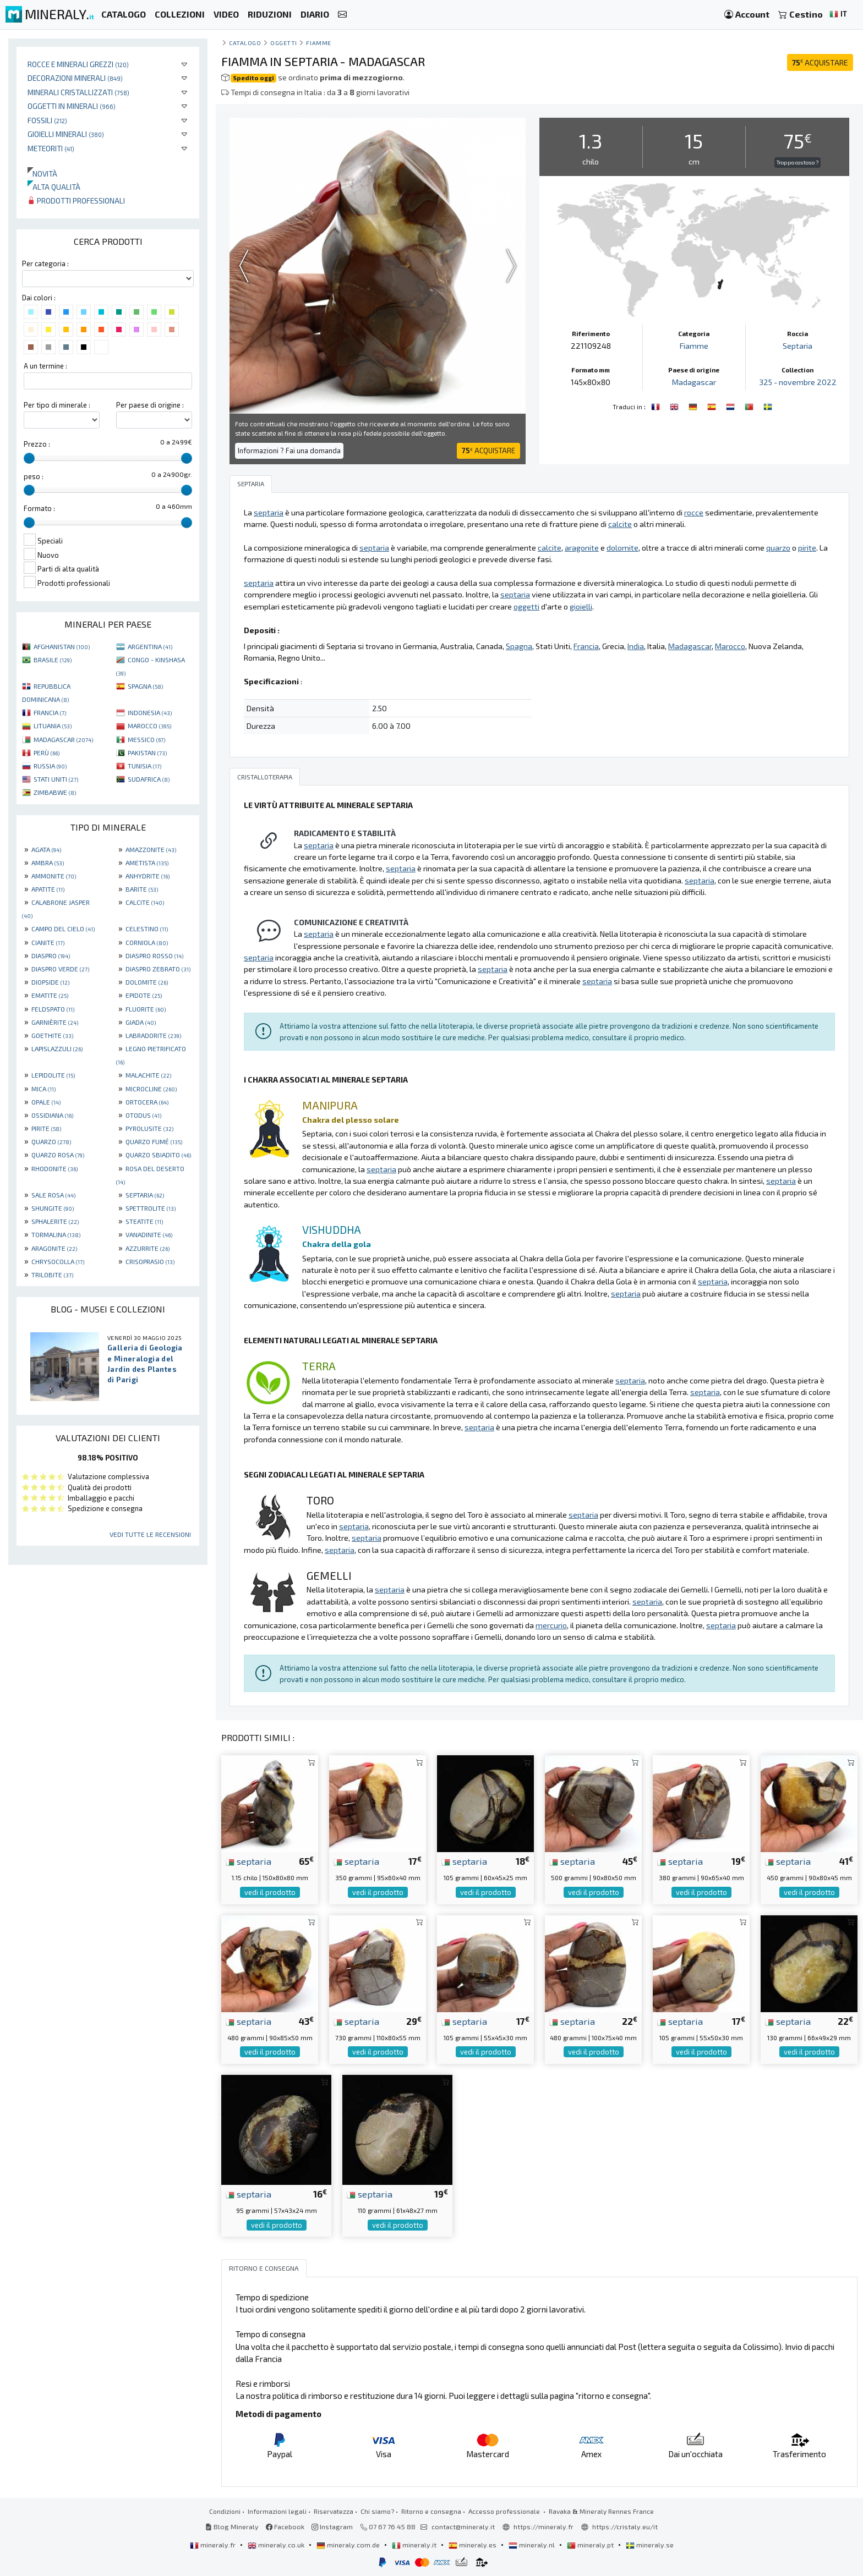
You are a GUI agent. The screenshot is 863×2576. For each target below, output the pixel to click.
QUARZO (51, 1141)
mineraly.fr (213, 2544)
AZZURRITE (147, 1248)
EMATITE (49, 995)
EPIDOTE (143, 995)
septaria (248, 1860)
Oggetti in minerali (72, 106)
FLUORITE (145, 1009)
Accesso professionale (505, 2511)
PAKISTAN (147, 752)
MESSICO (146, 739)
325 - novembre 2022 (798, 382)
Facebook (285, 2526)
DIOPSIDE (50, 982)
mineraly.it (415, 2544)
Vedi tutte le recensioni (150, 1534)
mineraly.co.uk (277, 2544)
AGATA (46, 849)
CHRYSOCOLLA (57, 1261)
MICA (43, 1088)
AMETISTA (146, 862)
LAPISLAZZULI (57, 1048)
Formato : (39, 508)
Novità (42, 173)
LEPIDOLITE (53, 1075)
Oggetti (283, 42)
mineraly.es (473, 2544)
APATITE (47, 889)
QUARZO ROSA (57, 1154)
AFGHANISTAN (62, 646)
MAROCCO (149, 725)
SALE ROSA (53, 1195)
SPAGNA (145, 686)
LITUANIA (53, 725)
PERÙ (46, 752)
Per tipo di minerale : (57, 404)
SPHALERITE (55, 1221)
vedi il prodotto (270, 1892)
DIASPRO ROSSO (154, 955)
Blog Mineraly (232, 2526)
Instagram (332, 2526)
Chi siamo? (377, 2511)
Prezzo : (37, 444)
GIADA (140, 1022)
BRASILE (53, 659)
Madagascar (694, 382)
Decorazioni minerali (75, 78)
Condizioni (225, 2511)
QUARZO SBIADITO (158, 1154)
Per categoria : (45, 263)
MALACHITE (148, 1075)
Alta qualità (54, 186)
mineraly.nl (532, 2544)
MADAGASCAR (63, 739)
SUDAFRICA (149, 779)
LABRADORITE (153, 1035)
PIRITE (46, 1128)
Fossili (47, 120)
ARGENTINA (150, 646)
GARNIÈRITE (54, 1022)
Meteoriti (51, 148)
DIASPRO (50, 955)
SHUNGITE (52, 1208)
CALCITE (144, 902)
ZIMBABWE (55, 792)
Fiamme (318, 42)
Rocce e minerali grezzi (78, 64)
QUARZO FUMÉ (153, 1141)
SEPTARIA (144, 1195)
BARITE (141, 889)
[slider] (29, 458)
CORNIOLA (146, 942)
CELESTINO (146, 928)
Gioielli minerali (66, 134)
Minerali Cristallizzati (78, 92)
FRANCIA (50, 712)
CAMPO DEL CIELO (63, 928)
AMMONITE (53, 876)
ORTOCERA (146, 1102)
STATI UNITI (56, 779)
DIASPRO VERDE (60, 969)
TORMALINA (55, 1234)
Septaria (797, 345)
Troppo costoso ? (797, 162)
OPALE (46, 1102)
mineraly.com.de (348, 2544)
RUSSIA (50, 766)
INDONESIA (150, 712)
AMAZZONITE (150, 849)
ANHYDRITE (147, 876)
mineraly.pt (591, 2544)
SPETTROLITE (150, 1208)
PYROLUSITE (149, 1128)
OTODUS (143, 1115)
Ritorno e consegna (431, 2511)
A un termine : (45, 365)
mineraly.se (650, 2544)
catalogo (245, 42)
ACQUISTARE (820, 62)
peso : (33, 476)
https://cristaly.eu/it (625, 2526)
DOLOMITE (146, 982)
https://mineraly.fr (543, 2526)
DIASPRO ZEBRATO (157, 969)
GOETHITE (52, 1035)
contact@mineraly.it (463, 2526)
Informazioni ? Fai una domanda (289, 450)
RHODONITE (54, 1168)
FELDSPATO (52, 1009)
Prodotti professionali (76, 200)
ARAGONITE (54, 1248)
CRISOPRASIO (149, 1261)
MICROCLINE (151, 1088)
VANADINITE (148, 1234)
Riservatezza (333, 2511)
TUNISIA (144, 766)
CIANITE (47, 942)
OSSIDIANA (52, 1115)
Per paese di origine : (150, 404)
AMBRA (47, 862)
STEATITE (144, 1221)
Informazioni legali (277, 2511)
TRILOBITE (52, 1274)
